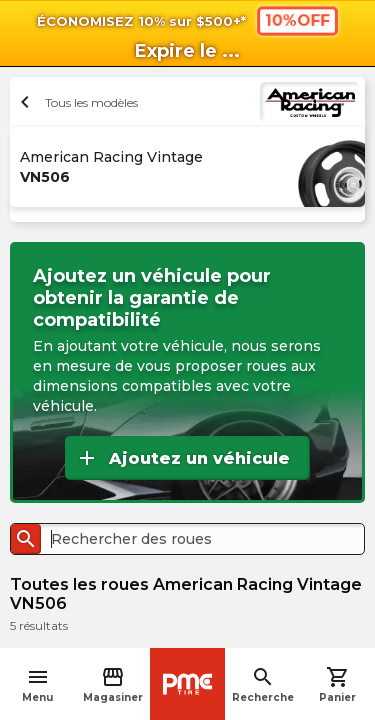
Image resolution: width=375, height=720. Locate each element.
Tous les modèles (76, 102)
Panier (337, 684)
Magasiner (113, 684)
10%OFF (296, 20)
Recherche (263, 684)
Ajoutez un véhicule (182, 458)
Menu (37, 684)
